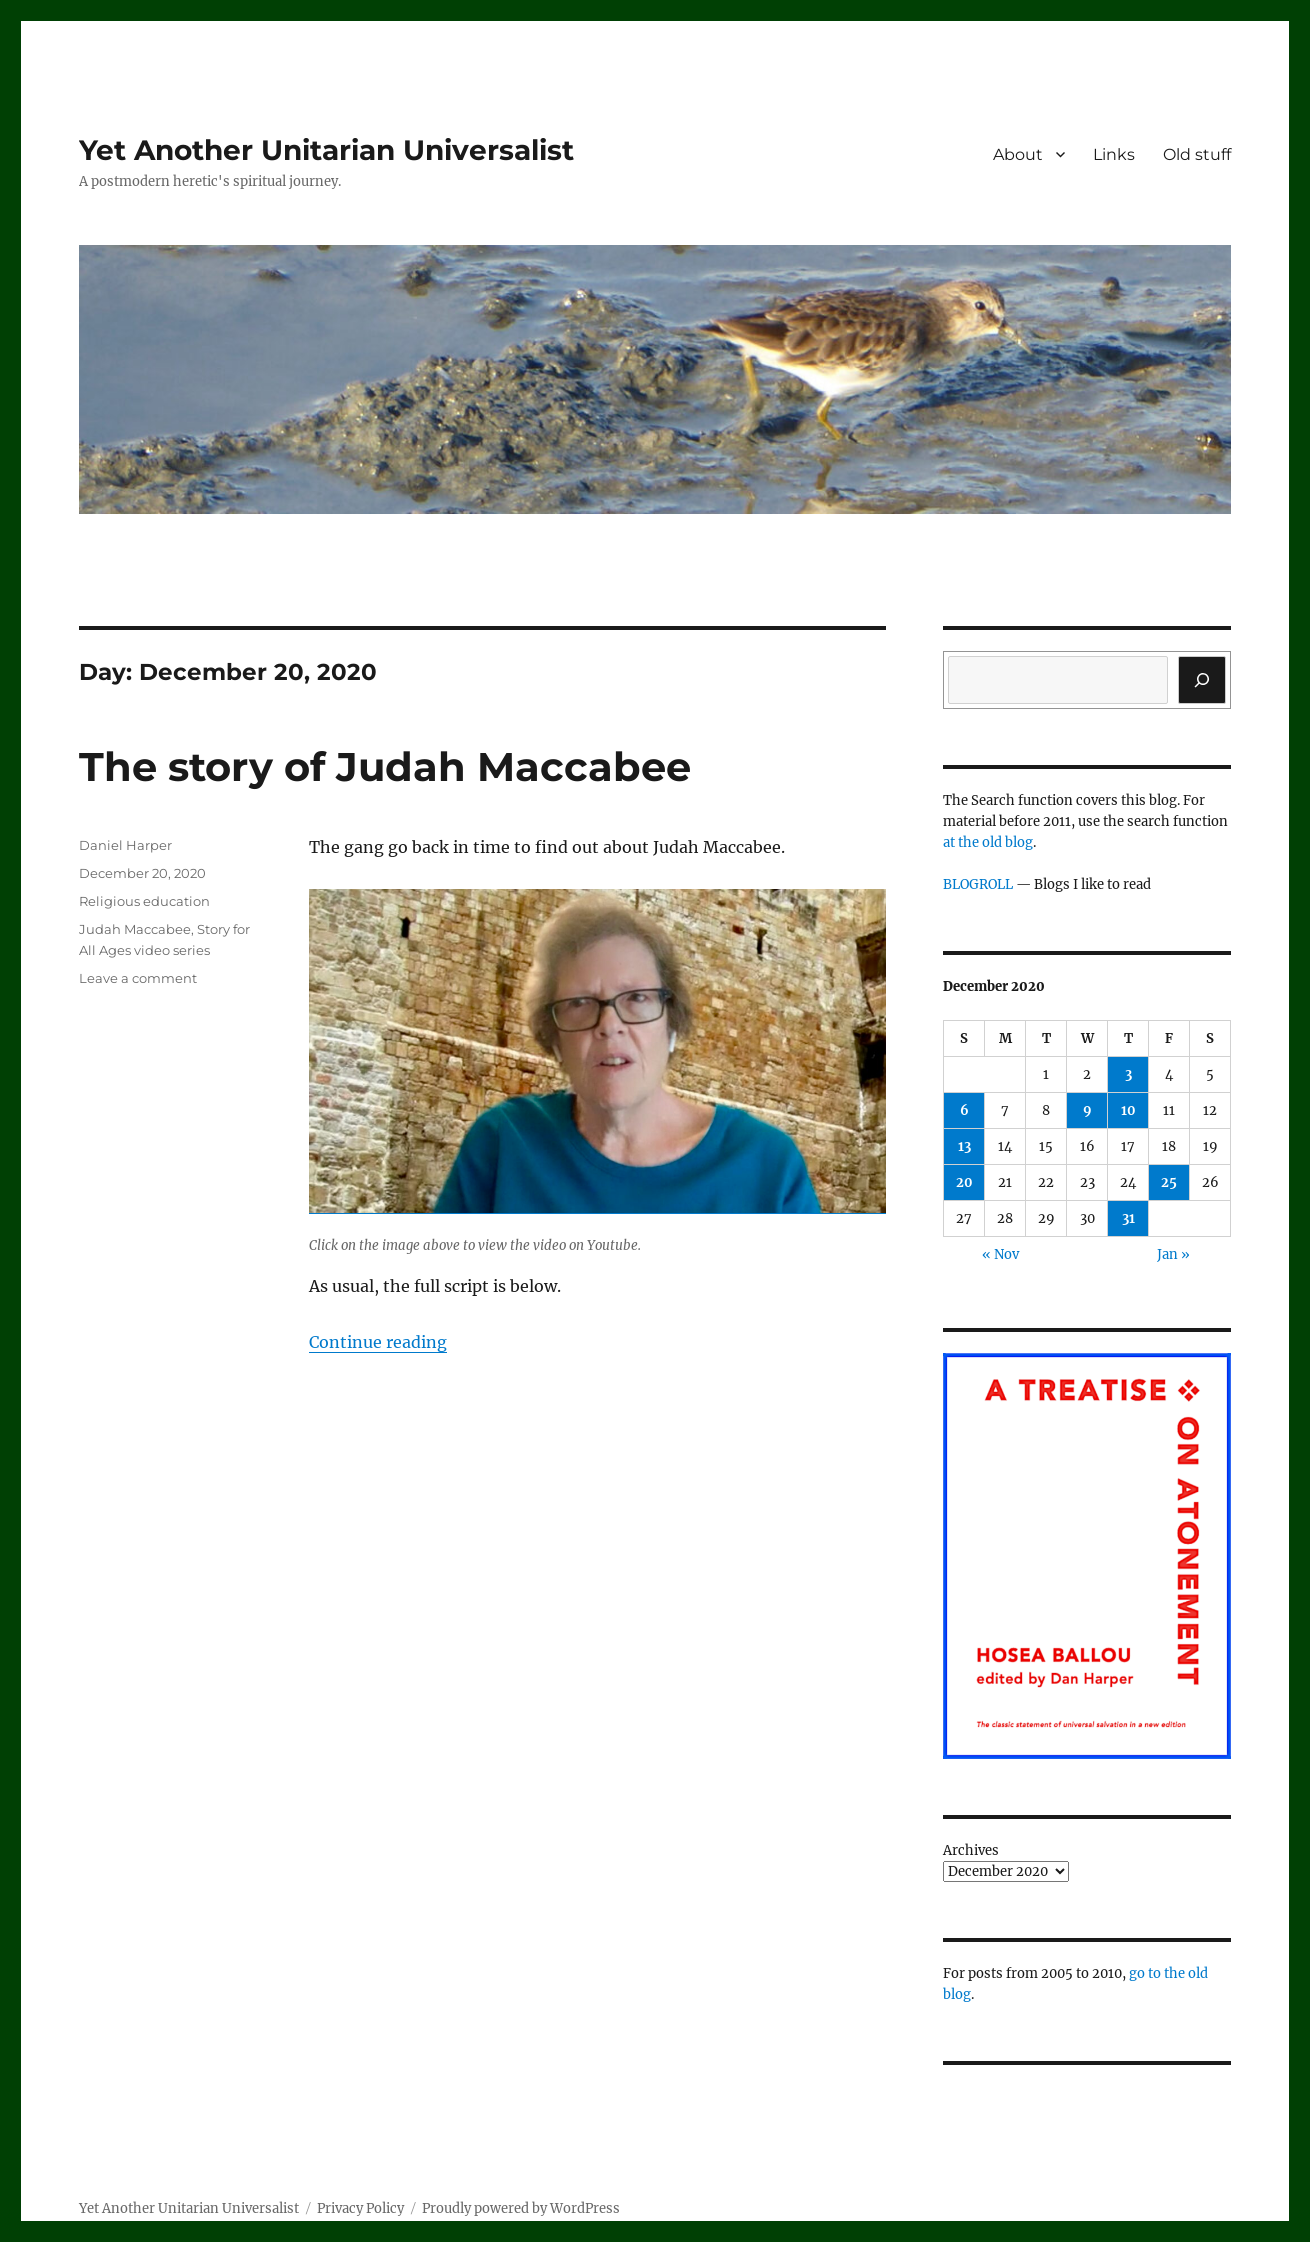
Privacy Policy (360, 2208)
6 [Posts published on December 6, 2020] (964, 1110)
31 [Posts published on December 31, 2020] (1128, 1218)
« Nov (1000, 1254)
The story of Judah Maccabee (385, 766)
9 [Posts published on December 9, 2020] (1087, 1110)
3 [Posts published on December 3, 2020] (1128, 1074)
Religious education (144, 901)
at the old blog (988, 842)
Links (1114, 154)
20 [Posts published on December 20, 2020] (964, 1182)
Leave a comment (138, 978)
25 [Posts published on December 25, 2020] (1169, 1182)
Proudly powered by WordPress (521, 2208)
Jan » (1173, 1254)
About (1018, 154)
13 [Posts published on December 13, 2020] (964, 1146)
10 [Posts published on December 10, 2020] (1128, 1110)
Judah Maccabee (135, 929)
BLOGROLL (978, 884)
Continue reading (378, 1342)
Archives (971, 1850)
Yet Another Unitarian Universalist (326, 150)
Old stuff (1197, 154)
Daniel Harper (125, 845)
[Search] (1202, 680)
